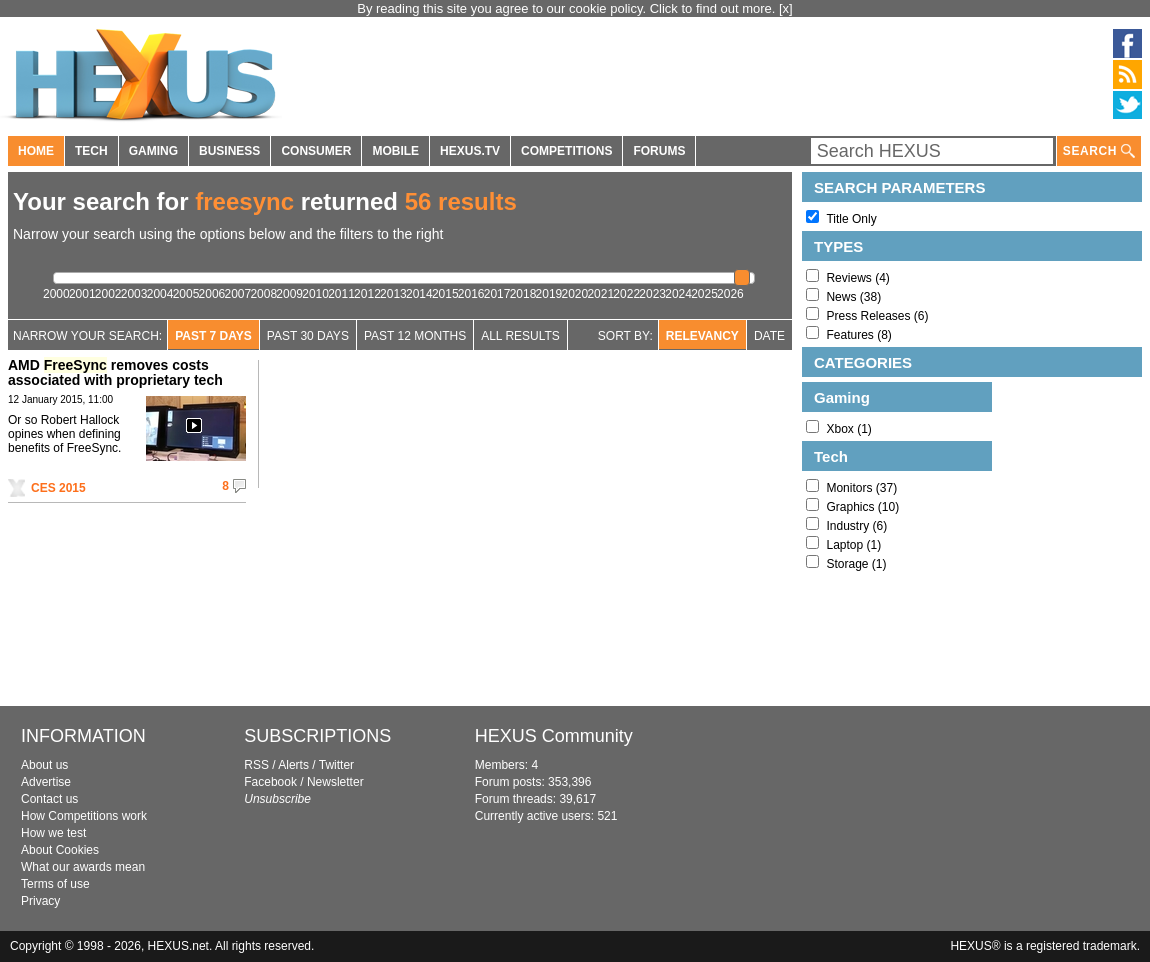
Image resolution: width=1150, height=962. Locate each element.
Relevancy (702, 336)
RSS (256, 765)
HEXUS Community (554, 736)
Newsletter (335, 782)
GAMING (153, 151)
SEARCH (1099, 151)
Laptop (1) (853, 545)
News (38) (853, 297)
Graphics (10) (862, 507)
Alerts (293, 765)
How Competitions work (84, 816)
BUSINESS (229, 151)
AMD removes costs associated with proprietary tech (115, 372)
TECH (91, 151)
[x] (786, 8)
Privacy (40, 901)
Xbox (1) (848, 429)
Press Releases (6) (877, 316)
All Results (520, 336)
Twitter (336, 765)
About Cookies (60, 850)
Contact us (49, 799)
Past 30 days (308, 336)
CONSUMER (316, 151)
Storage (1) (856, 564)
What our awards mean (83, 867)
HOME (36, 151)
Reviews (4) (857, 278)
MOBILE (395, 151)
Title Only (851, 219)
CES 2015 (58, 488)
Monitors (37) (861, 488)
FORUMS (659, 151)
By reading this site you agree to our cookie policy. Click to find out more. (568, 8)
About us (44, 765)
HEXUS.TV (470, 151)
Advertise (46, 782)
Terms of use (55, 884)
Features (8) (858, 335)
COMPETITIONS (566, 151)
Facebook (270, 782)
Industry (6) (856, 526)
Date (769, 336)
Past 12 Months (415, 336)
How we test (53, 833)
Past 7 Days (213, 336)
